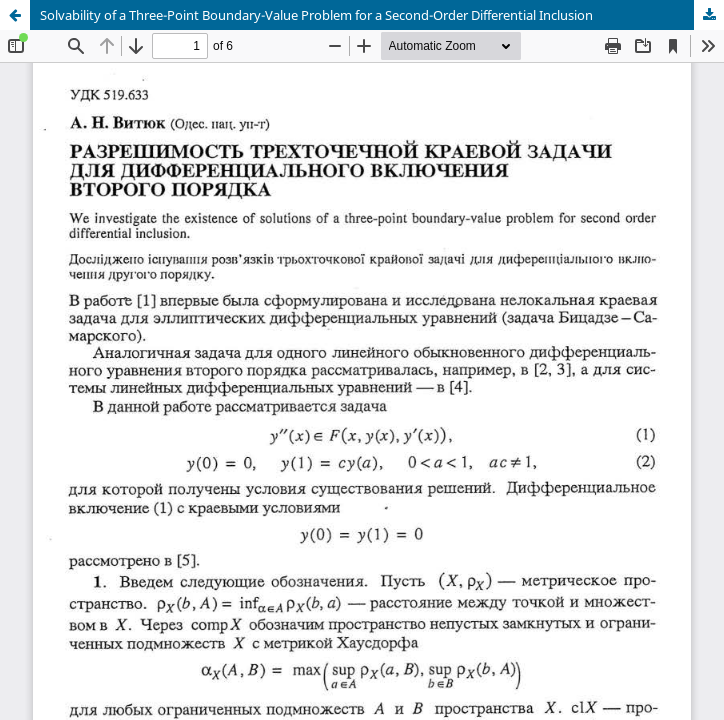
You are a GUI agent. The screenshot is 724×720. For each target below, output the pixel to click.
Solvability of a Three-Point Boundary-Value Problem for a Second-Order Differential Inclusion (316, 15)
